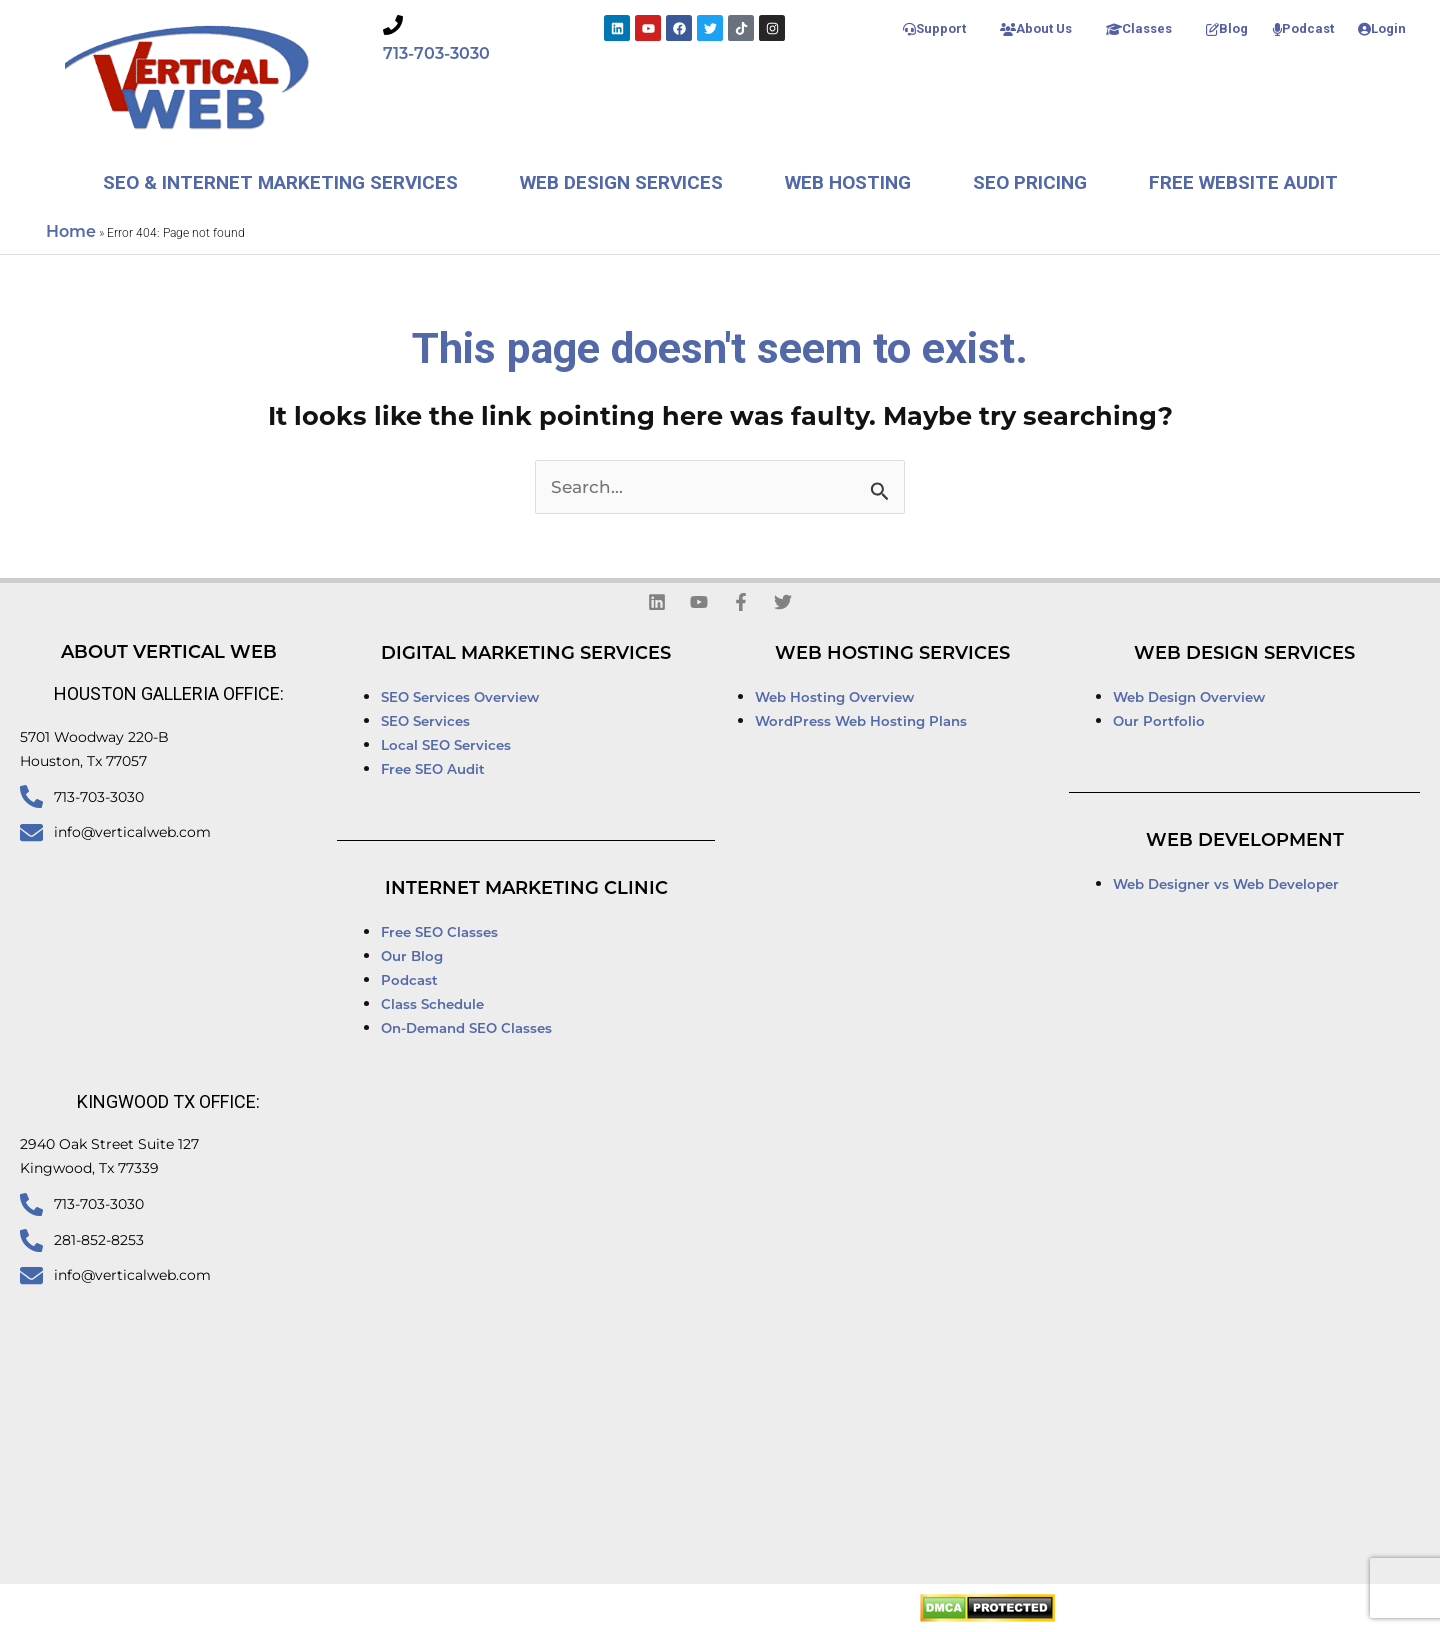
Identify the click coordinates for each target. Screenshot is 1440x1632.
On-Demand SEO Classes (466, 1028)
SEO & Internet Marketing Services (280, 182)
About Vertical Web (169, 652)
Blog (1227, 28)
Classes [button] (1139, 28)
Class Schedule (432, 1004)
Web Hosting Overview (834, 697)
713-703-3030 (436, 53)
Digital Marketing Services (526, 653)
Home (71, 231)
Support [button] (934, 28)
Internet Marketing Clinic (526, 888)
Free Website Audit (1243, 182)
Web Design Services (621, 182)
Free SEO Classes (439, 932)
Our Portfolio (1159, 721)
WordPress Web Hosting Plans (861, 721)
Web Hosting (848, 182)
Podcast (1303, 28)
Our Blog (412, 956)
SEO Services (427, 721)
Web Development (1245, 840)
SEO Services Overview (460, 697)
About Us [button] (1036, 28)
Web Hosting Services (892, 653)
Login (1382, 28)
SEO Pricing (1030, 182)
